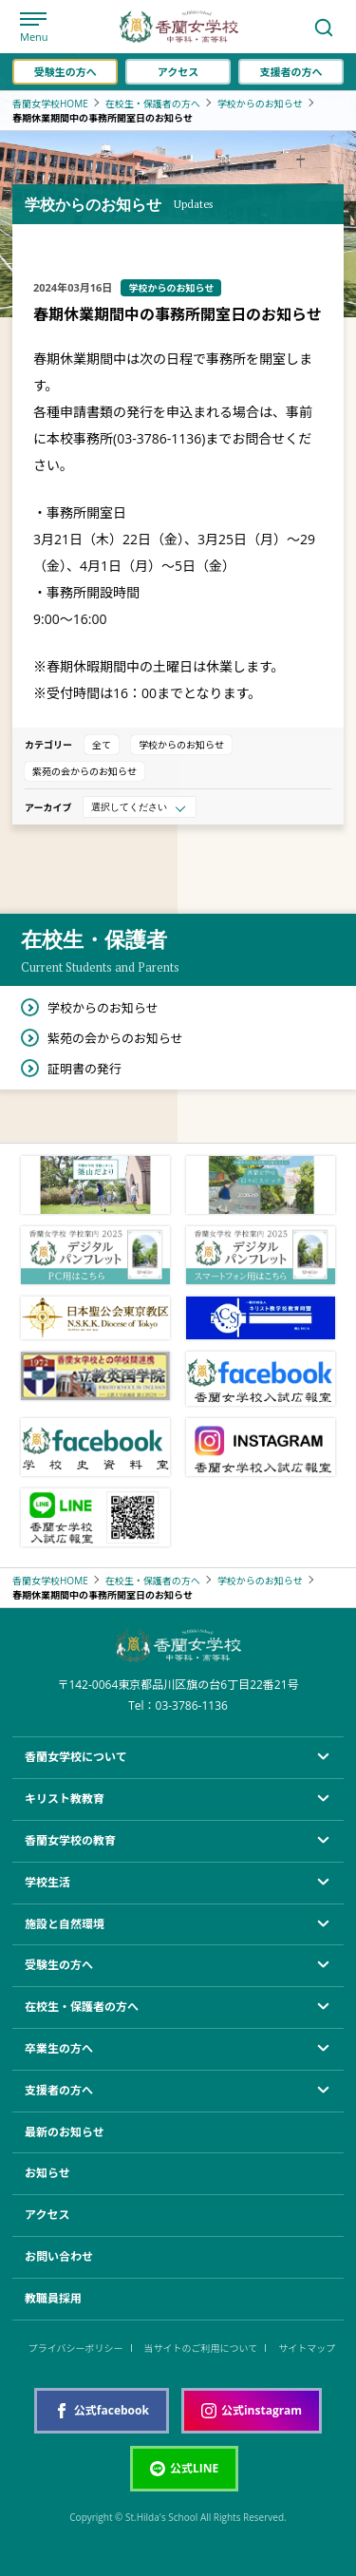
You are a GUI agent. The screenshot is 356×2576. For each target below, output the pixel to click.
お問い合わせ (59, 2256)
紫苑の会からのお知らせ (84, 771)
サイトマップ (306, 2348)
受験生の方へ (65, 72)
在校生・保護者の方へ (152, 103)
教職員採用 (53, 2298)
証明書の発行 (84, 1068)
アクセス (178, 72)
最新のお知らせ (64, 2132)
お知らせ (47, 2173)
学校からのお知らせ (260, 103)
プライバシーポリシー (75, 2348)
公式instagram (251, 2410)
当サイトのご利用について (201, 2348)
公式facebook (101, 2410)
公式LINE (184, 2468)
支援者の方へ (290, 72)
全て (101, 744)
